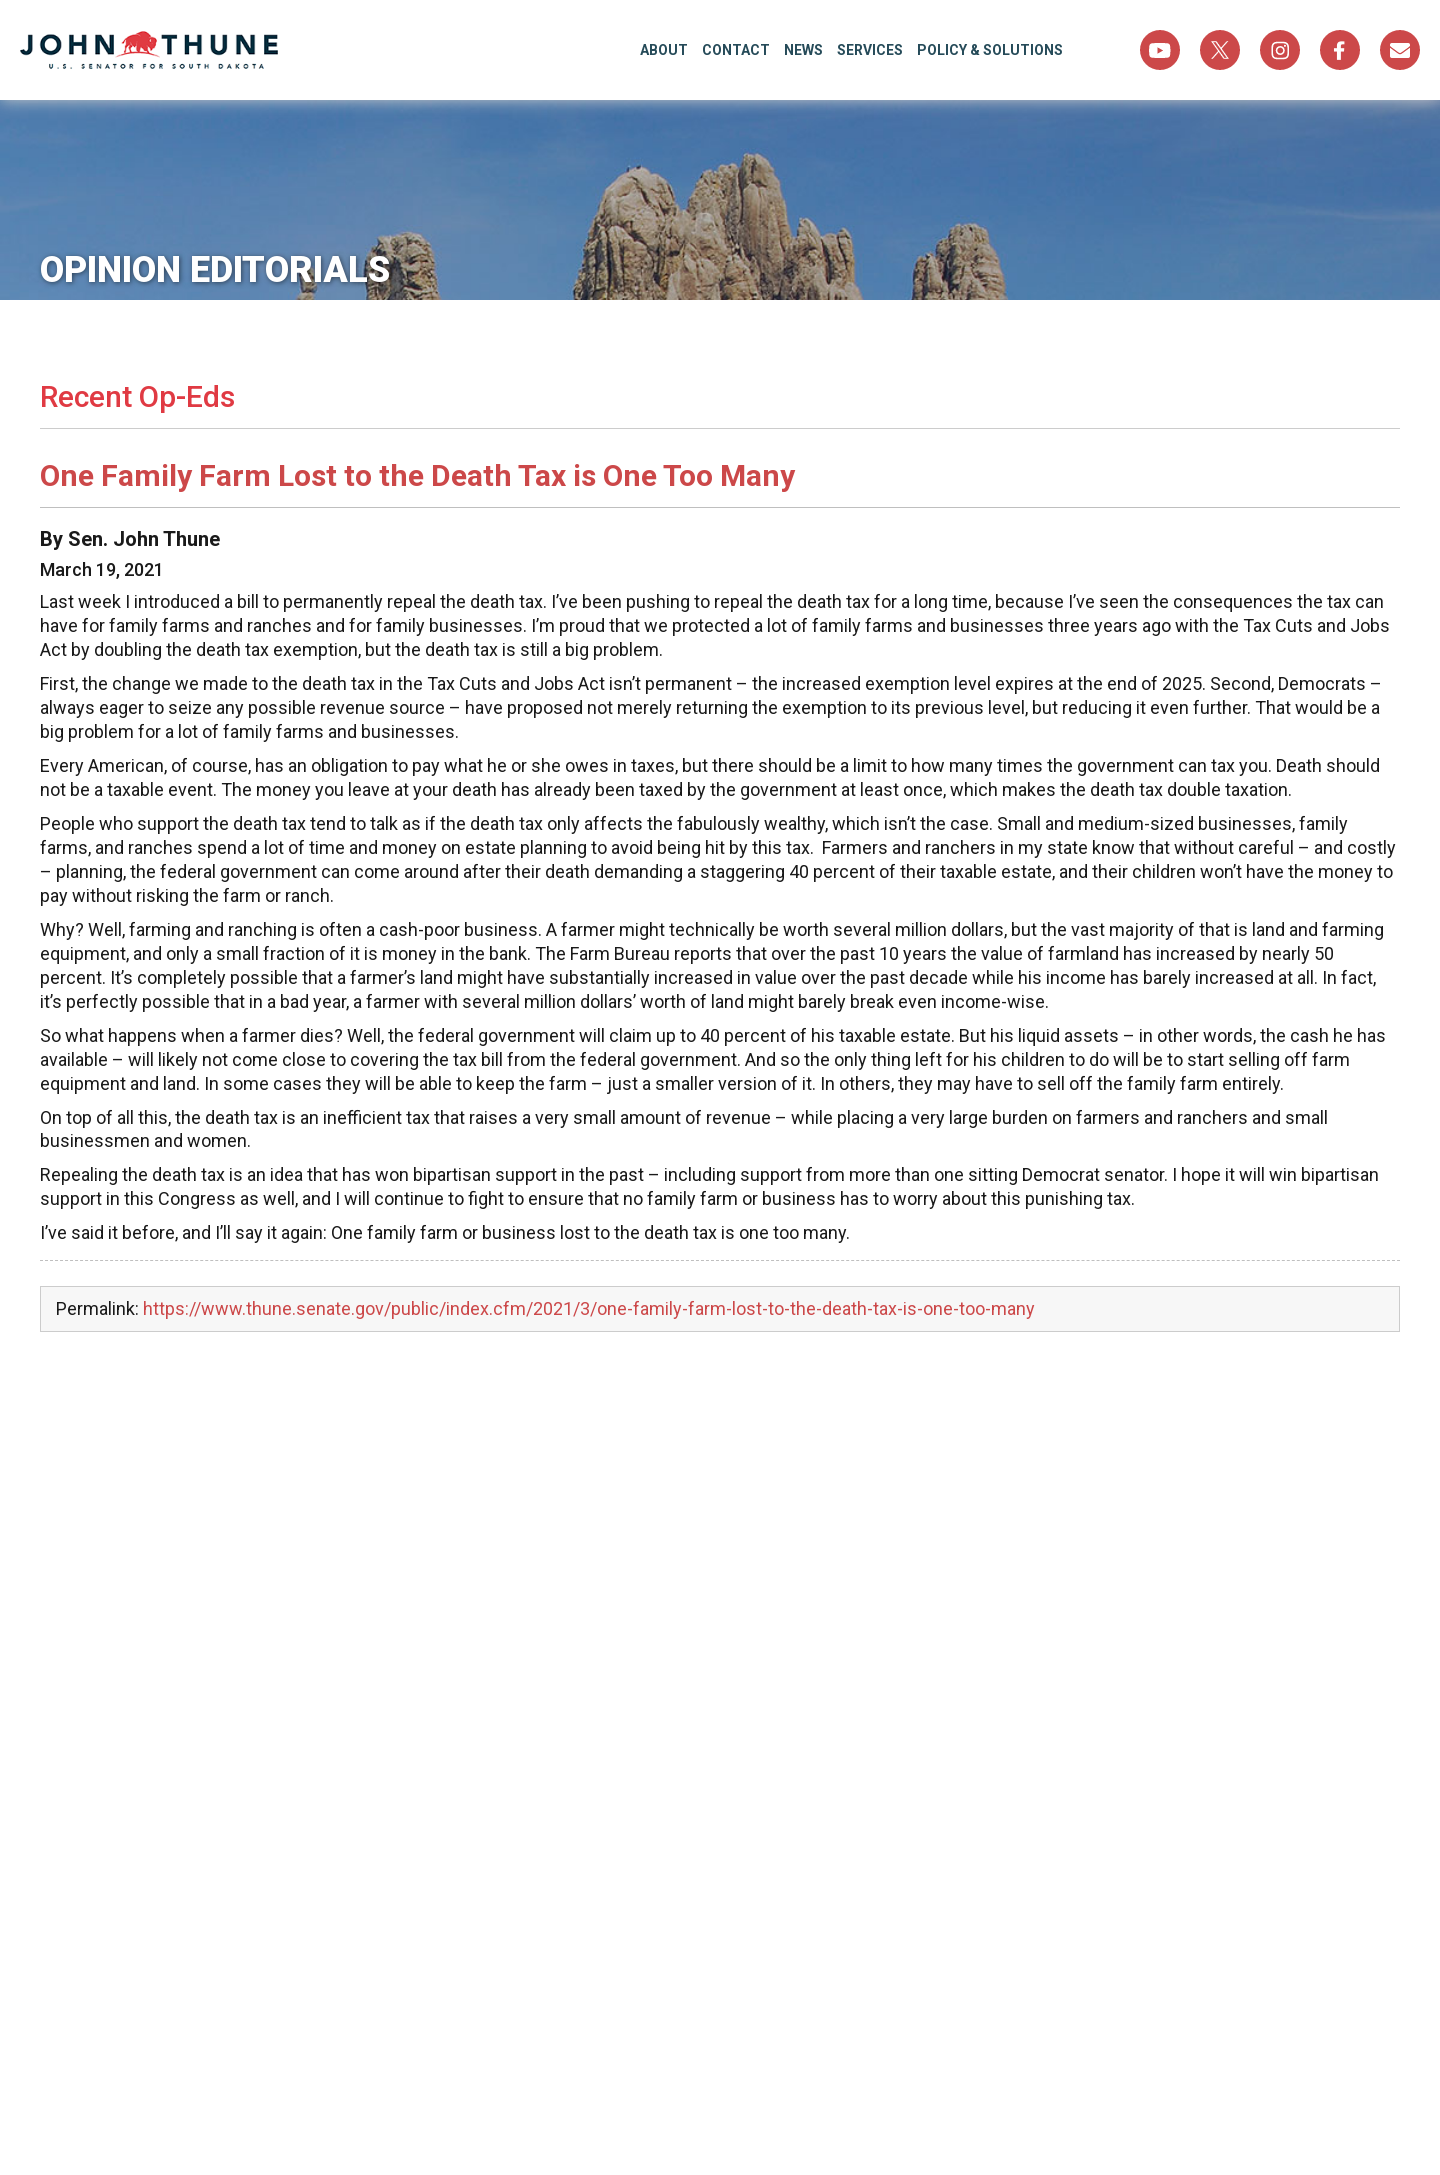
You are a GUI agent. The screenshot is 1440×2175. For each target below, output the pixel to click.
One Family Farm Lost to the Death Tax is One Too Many (417, 475)
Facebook (1340, 50)
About (664, 50)
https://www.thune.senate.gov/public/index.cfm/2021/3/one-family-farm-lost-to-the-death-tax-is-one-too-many (589, 1308)
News (803, 50)
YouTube (1160, 50)
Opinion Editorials (215, 270)
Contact (736, 50)
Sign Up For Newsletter (1400, 50)
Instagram (1280, 50)
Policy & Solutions (990, 50)
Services (870, 50)
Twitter (1220, 50)
